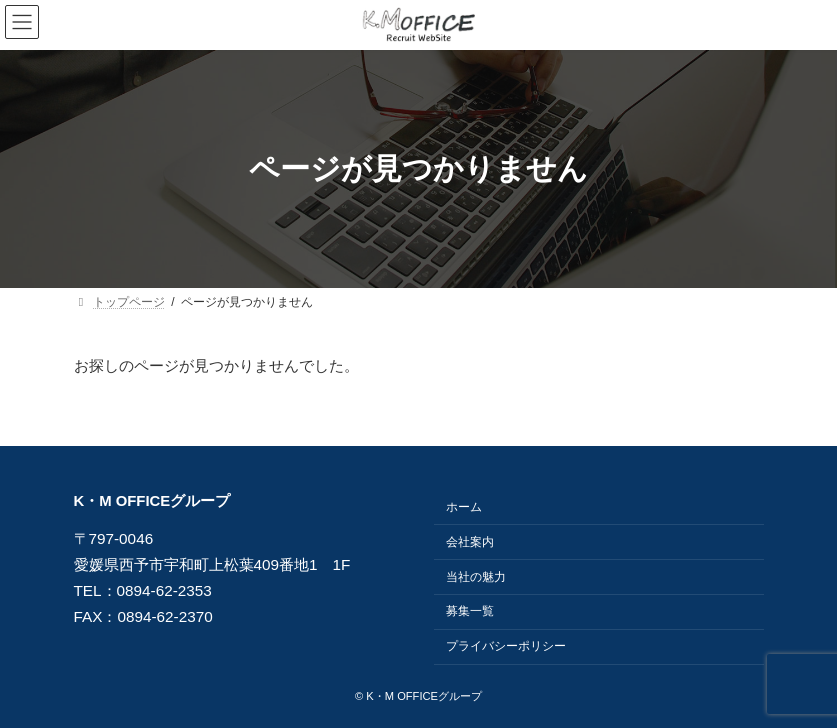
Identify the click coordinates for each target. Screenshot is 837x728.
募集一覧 (470, 612)
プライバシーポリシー (506, 646)
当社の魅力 (476, 577)
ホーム (464, 507)
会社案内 (470, 542)
